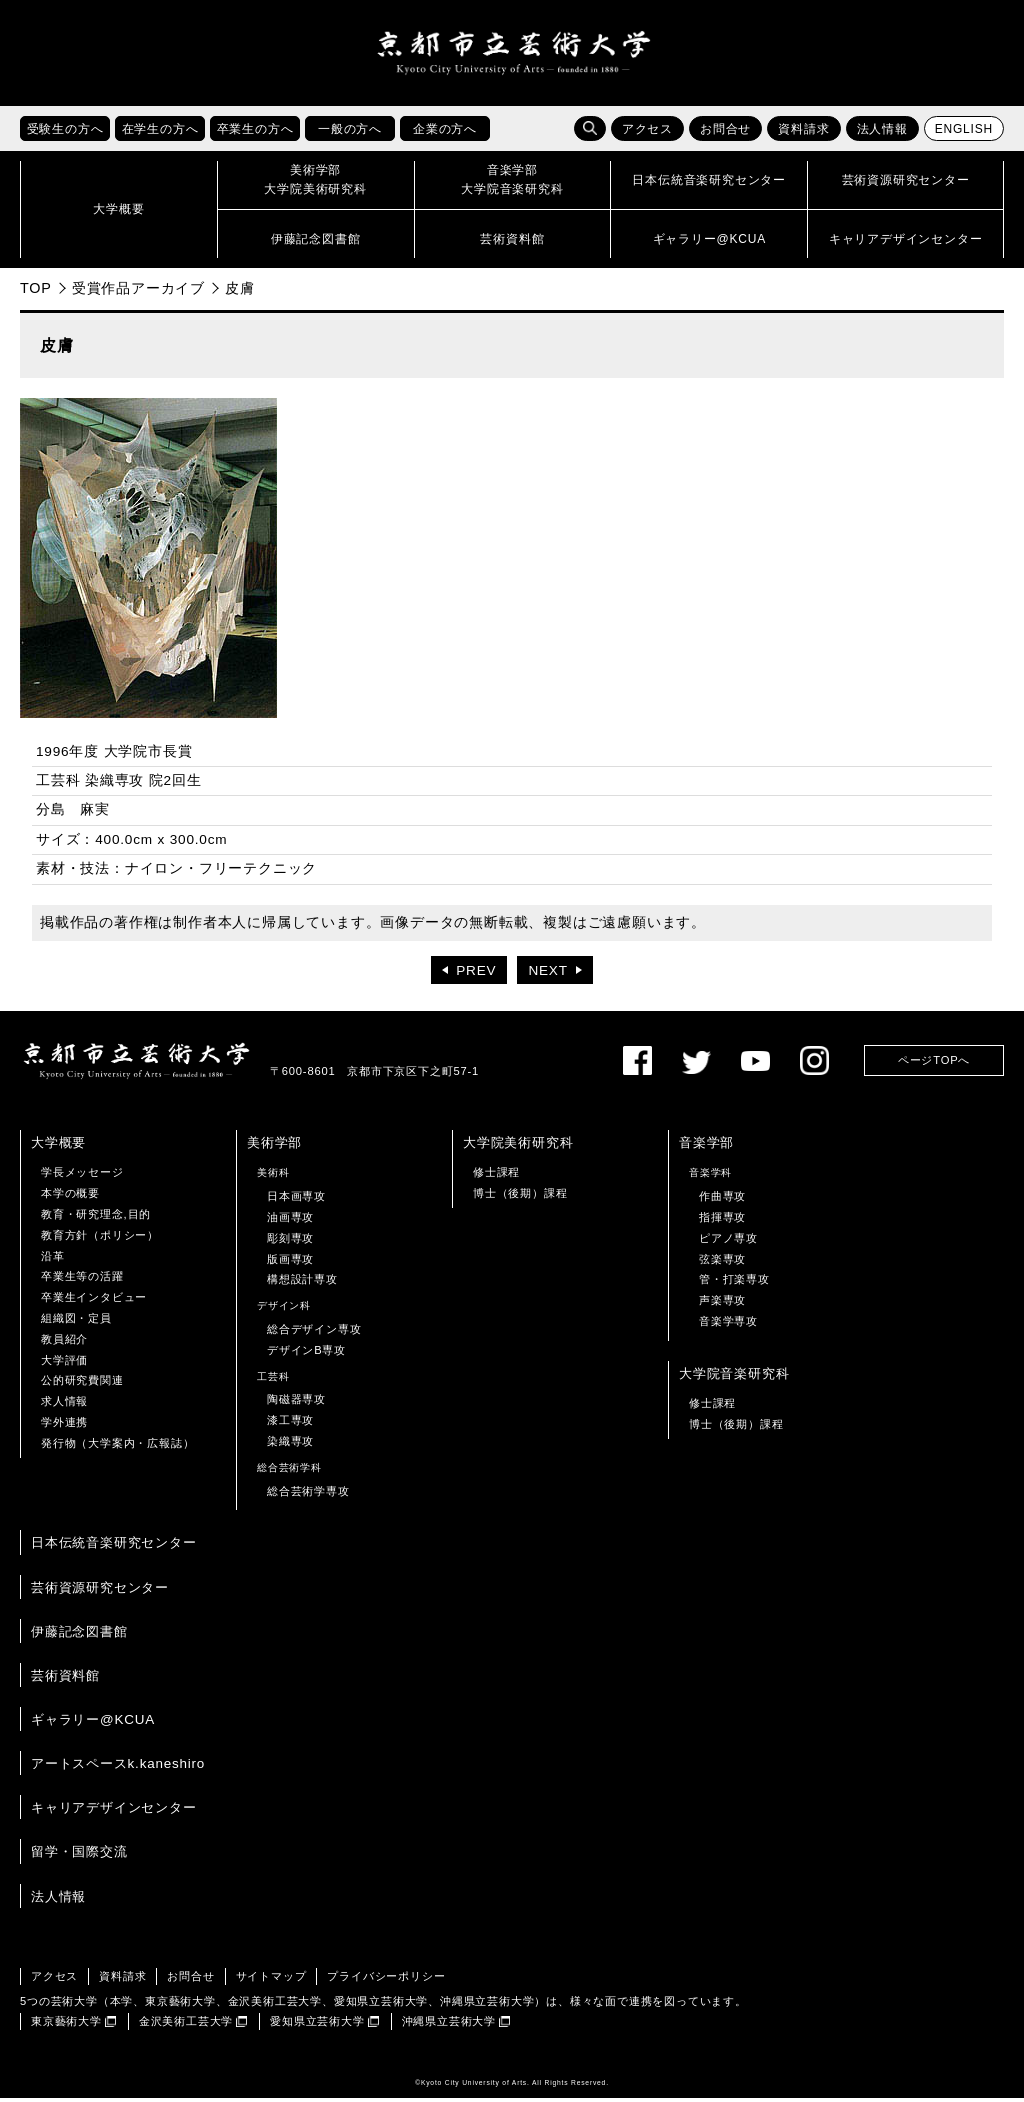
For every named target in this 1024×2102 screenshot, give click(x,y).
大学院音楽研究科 (734, 1376)
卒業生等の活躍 (82, 1280)
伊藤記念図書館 (79, 1634)
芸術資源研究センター (100, 1590)
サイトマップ (271, 1979)
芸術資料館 (65, 1679)
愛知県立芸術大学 (317, 2025)
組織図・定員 (76, 1322)
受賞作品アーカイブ (138, 292)
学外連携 (64, 1426)
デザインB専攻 (306, 1353)
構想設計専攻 (302, 1283)
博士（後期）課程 (520, 1197)
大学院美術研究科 (518, 1146)
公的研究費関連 (82, 1384)
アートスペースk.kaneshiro (118, 1767)
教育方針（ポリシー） (100, 1239)
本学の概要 (70, 1197)
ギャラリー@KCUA (93, 1723)
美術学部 (274, 1146)
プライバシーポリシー (386, 1979)
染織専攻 (290, 1445)
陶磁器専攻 (296, 1403)
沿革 (53, 1259)
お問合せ (725, 133)
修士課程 (496, 1176)
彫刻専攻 (290, 1242)
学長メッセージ (82, 1176)
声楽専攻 (722, 1304)
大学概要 (58, 1146)
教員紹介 (64, 1342)
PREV (476, 974)
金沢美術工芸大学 (186, 2025)
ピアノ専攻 (728, 1242)
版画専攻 (290, 1262)
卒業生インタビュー (94, 1301)
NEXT (547, 974)
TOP (36, 292)
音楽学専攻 (728, 1325)
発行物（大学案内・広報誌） (117, 1446)
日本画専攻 (296, 1200)
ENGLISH (964, 133)
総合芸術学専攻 (308, 1494)
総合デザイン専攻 (314, 1333)
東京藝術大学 (66, 2025)
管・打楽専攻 (734, 1283)
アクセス (647, 133)
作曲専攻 (722, 1200)
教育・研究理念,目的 (96, 1218)
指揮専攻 (722, 1221)
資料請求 (803, 133)
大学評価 (64, 1363)
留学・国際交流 (79, 1855)
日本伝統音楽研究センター (114, 1546)
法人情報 (882, 133)
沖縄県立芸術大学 (449, 2025)
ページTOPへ (934, 1064)
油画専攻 (290, 1221)
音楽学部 (706, 1146)
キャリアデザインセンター (114, 1811)
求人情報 (64, 1405)
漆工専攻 (290, 1424)
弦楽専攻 (722, 1262)
